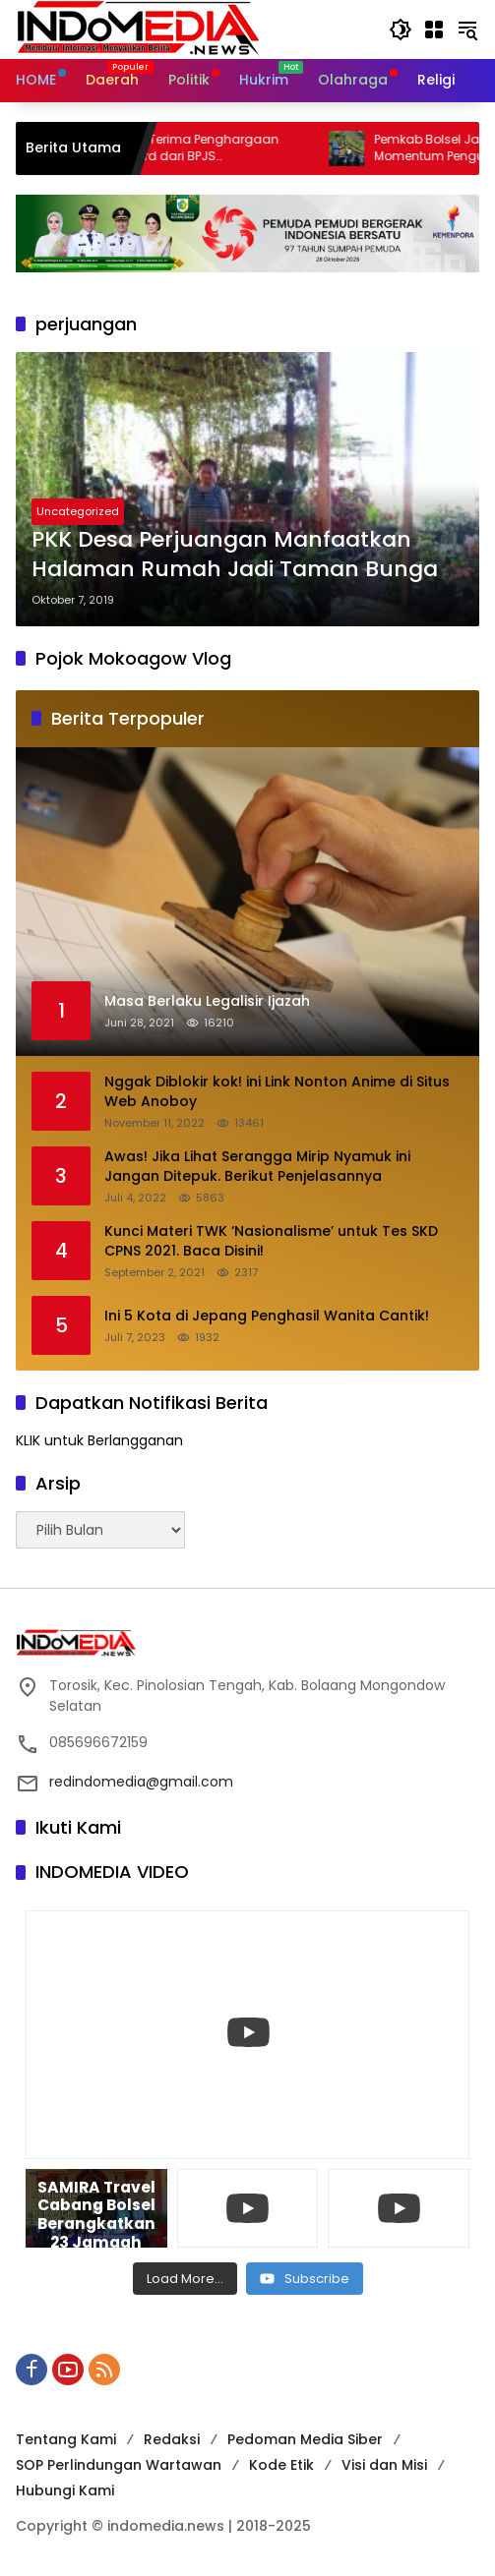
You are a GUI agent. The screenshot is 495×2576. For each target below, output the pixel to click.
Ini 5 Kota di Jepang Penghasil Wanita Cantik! (266, 1316)
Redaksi (172, 2439)
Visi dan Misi (384, 2465)
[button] (400, 29)
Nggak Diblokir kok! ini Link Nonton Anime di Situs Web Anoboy (277, 1092)
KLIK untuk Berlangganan (99, 1440)
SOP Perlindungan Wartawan (118, 2465)
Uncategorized (77, 511)
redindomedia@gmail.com (141, 1781)
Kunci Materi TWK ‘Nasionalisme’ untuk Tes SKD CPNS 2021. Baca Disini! (271, 1241)
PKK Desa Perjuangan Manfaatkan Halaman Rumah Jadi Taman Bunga (234, 555)
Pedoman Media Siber (305, 2439)
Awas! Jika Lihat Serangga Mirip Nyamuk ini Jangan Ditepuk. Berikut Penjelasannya (257, 1166)
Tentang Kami (66, 2439)
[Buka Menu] (434, 29)
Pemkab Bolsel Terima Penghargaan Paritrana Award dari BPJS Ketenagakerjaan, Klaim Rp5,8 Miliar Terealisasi (194, 148)
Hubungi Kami (65, 2490)
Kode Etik (281, 2465)
